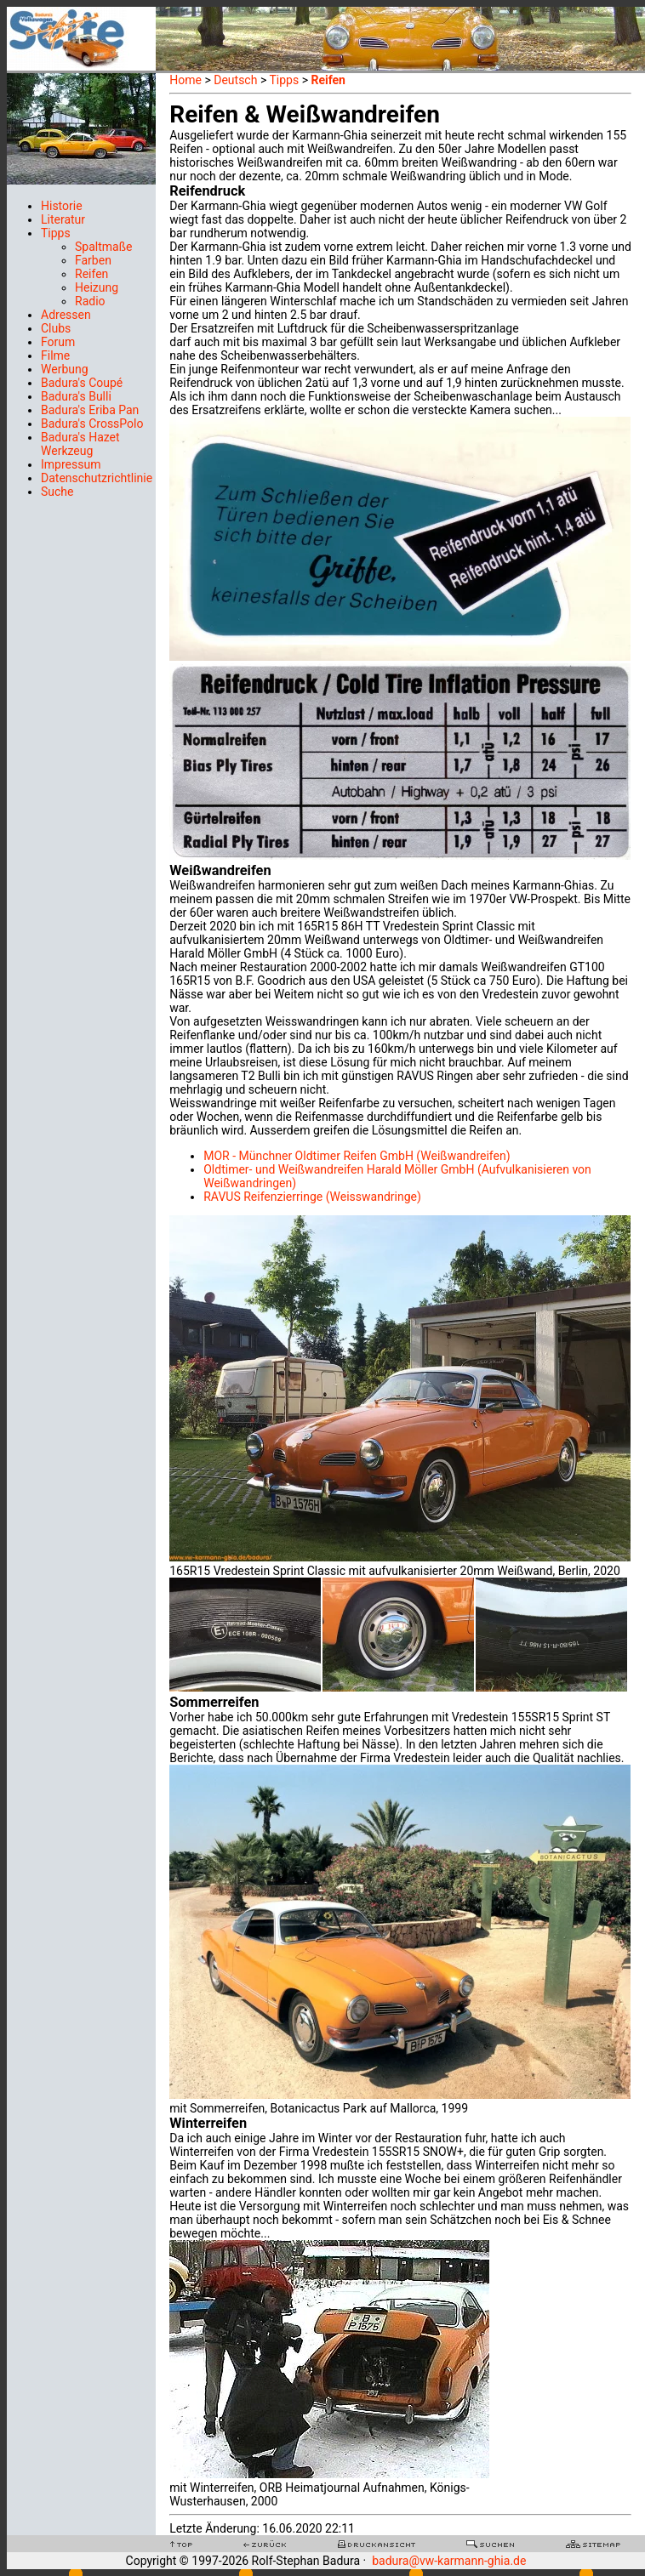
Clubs (56, 328)
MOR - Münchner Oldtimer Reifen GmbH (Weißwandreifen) (356, 1156)
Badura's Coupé (82, 383)
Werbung (64, 369)
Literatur (63, 219)
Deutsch (235, 80)
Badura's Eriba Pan (90, 410)
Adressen (66, 314)
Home (185, 80)
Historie (62, 206)
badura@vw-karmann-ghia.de (449, 2560)
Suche (57, 491)
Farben (93, 260)
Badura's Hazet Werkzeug (80, 444)
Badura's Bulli (76, 396)
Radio (90, 301)
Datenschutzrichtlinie (96, 478)
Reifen (91, 274)
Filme (55, 355)
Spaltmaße (103, 246)
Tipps (56, 233)
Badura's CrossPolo (92, 423)
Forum (58, 342)
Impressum (70, 464)
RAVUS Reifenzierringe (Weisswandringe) (312, 1196)
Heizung (96, 287)
